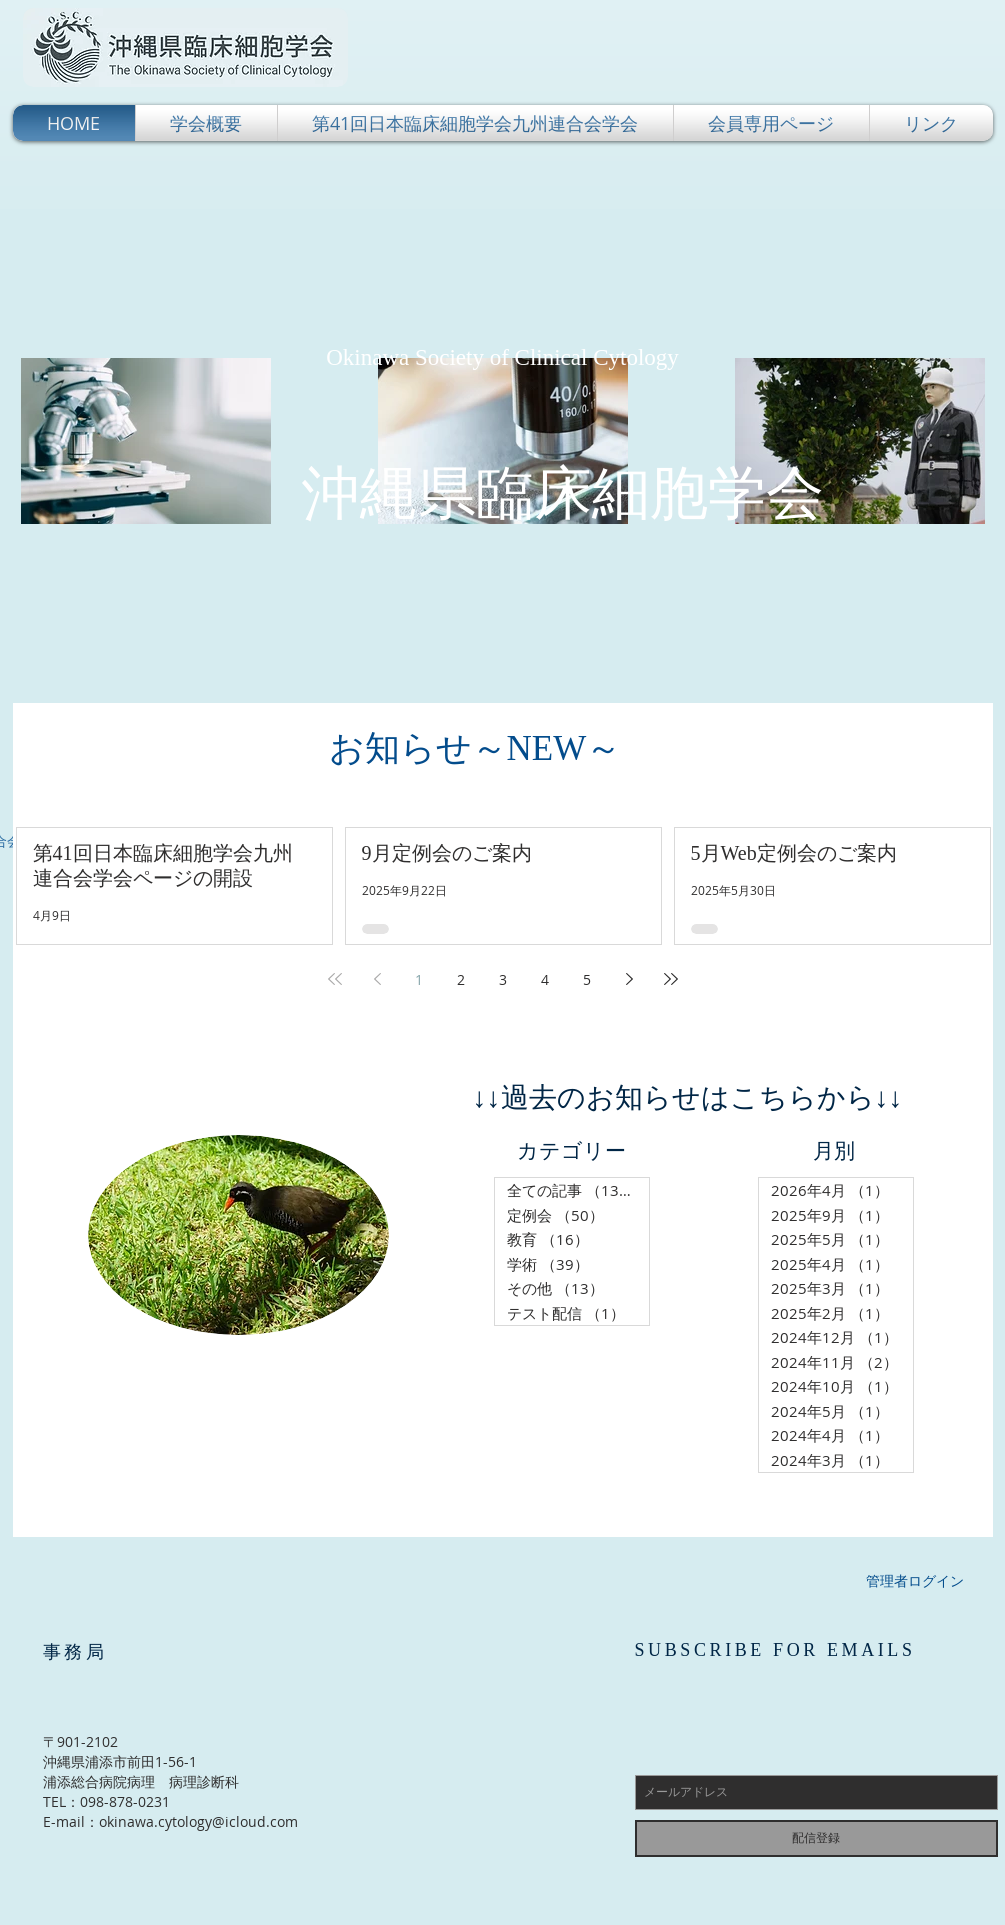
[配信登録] (816, 1838)
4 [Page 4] (545, 979)
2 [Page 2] (461, 979)
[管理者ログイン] (915, 1581)
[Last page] (671, 979)
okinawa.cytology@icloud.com (198, 1821)
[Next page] (629, 979)
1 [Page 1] (419, 979)
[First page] (335, 979)
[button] (206, 123)
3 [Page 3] (503, 979)
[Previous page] (377, 979)
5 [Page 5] (587, 979)
